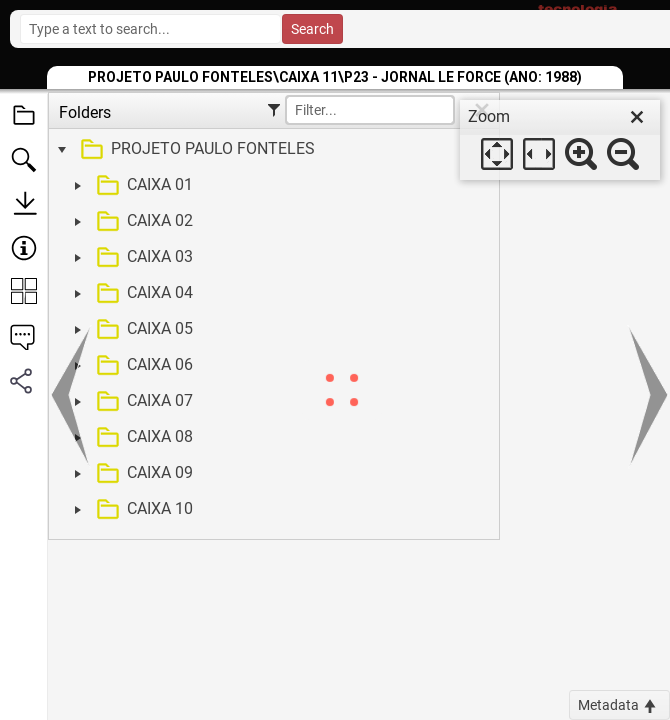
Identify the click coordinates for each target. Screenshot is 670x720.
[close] (637, 117)
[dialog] (560, 140)
